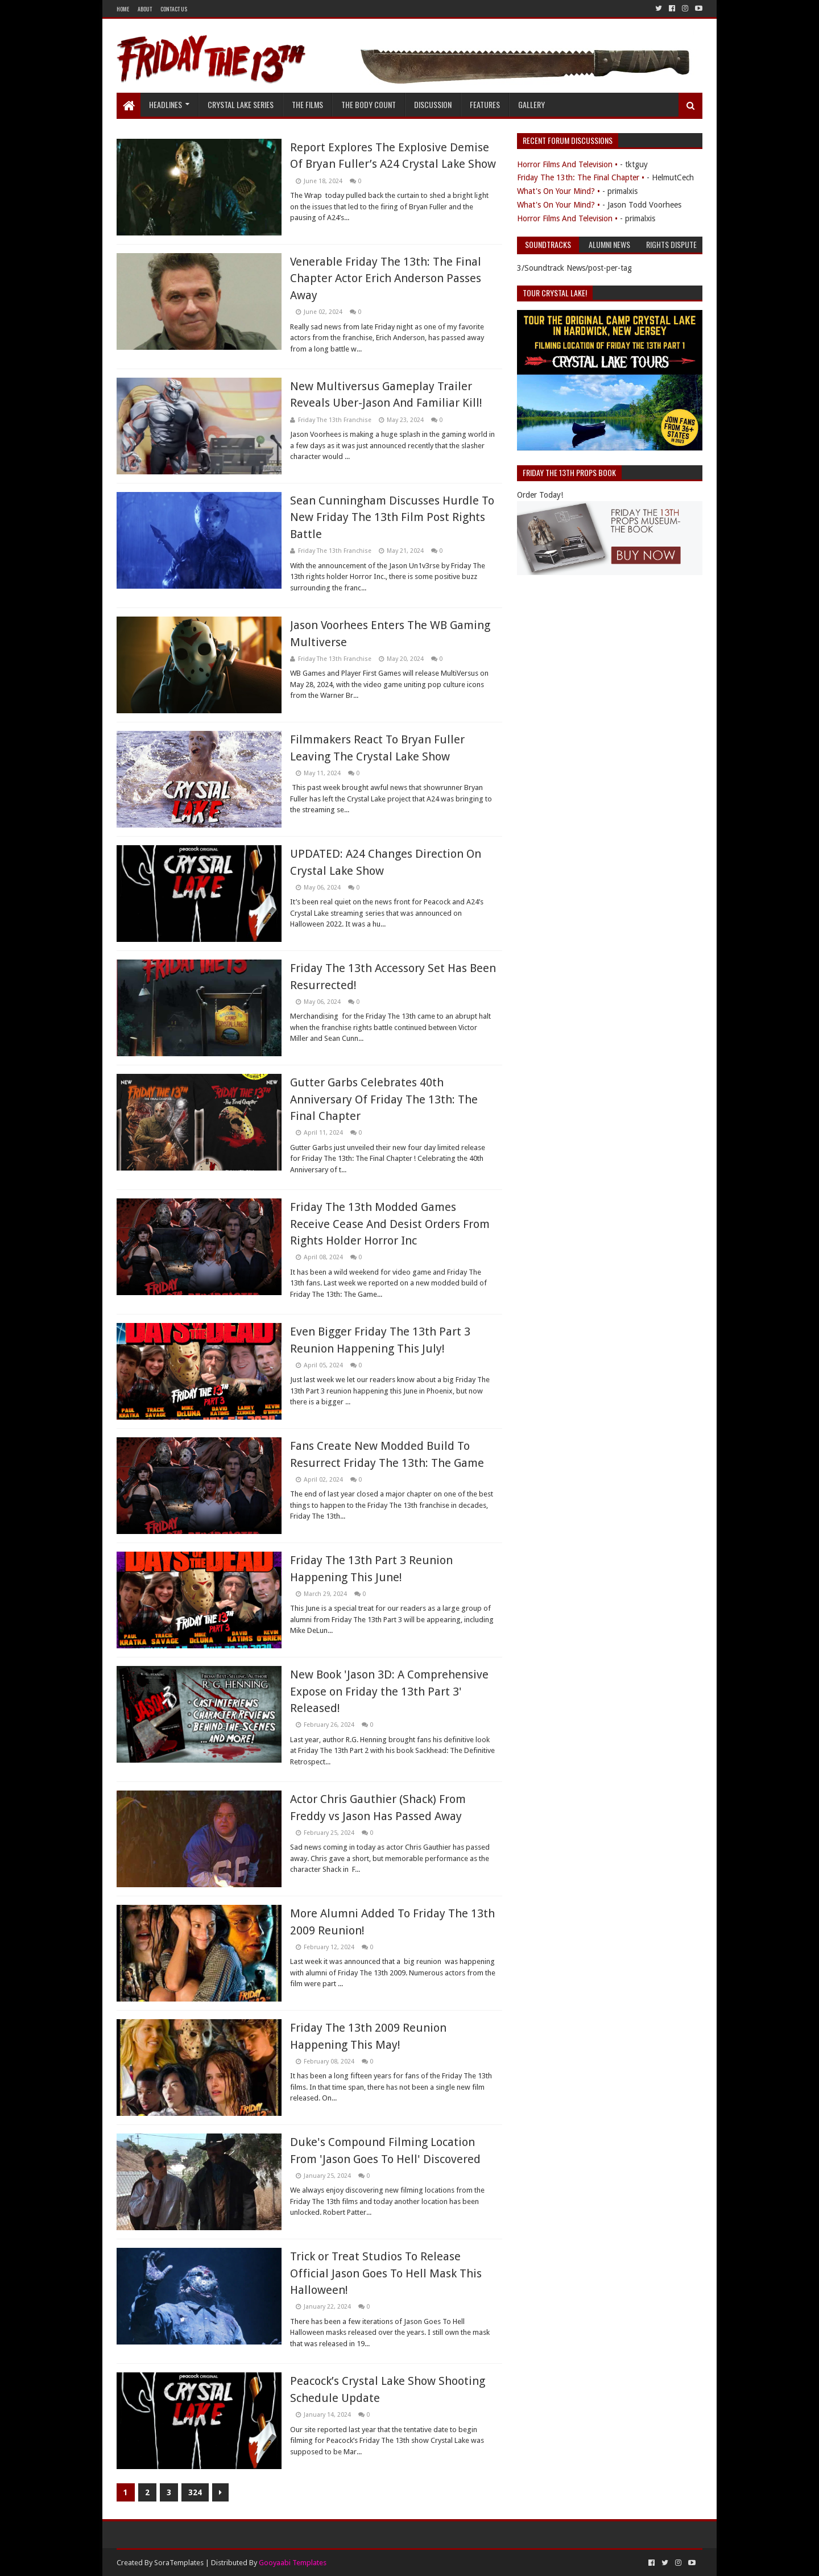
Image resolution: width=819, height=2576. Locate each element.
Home (123, 9)
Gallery (531, 104)
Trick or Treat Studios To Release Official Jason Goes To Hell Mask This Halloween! (386, 2273)
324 (195, 2492)
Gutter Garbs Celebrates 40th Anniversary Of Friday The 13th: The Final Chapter (384, 1099)
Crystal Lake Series (241, 104)
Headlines (165, 104)
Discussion (433, 104)
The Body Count (368, 104)
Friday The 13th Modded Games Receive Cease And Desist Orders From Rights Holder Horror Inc (390, 1223)
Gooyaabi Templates (292, 2562)
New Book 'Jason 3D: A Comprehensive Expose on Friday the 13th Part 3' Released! (389, 1691)
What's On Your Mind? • (558, 191)
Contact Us (173, 9)
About (145, 9)
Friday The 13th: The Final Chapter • (580, 177)
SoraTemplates (179, 2562)
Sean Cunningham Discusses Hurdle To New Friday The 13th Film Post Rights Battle (392, 517)
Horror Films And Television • (567, 164)
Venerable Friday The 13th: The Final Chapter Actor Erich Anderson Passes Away (385, 278)
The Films (307, 104)
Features (485, 104)
